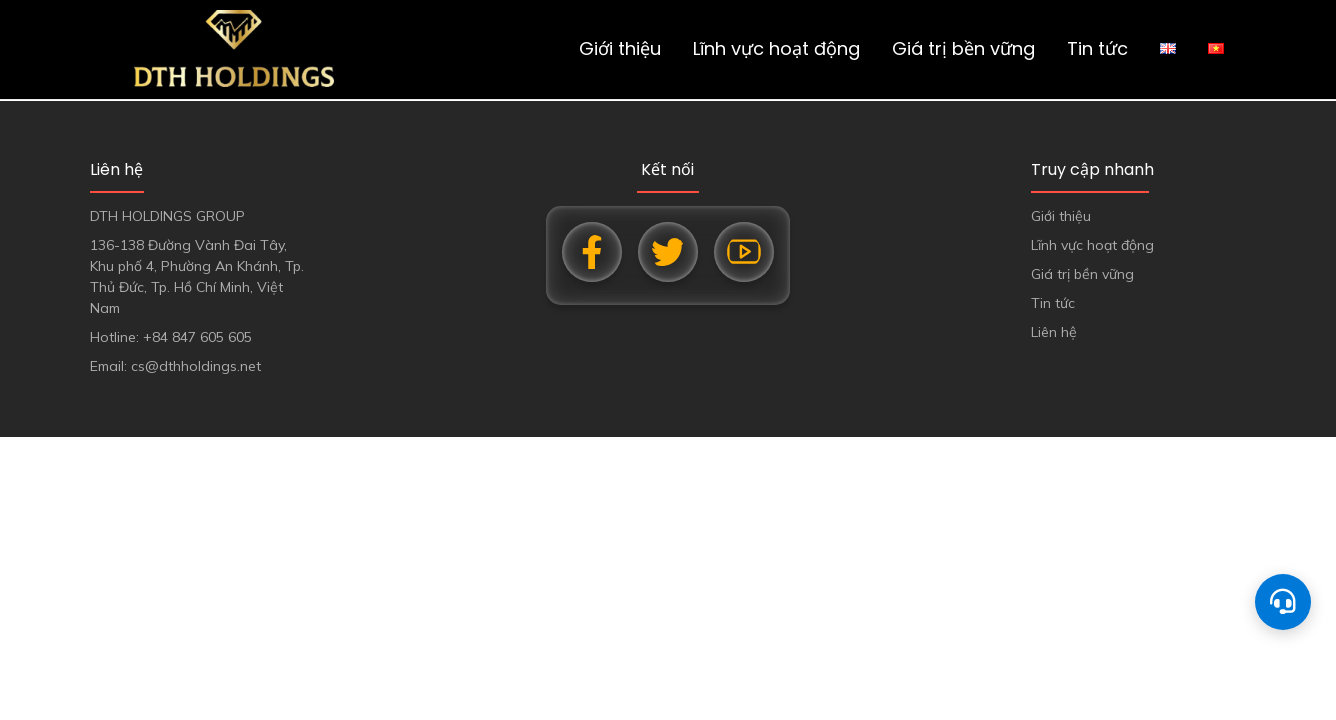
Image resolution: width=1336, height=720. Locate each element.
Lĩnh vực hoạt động (776, 48)
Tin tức (1097, 48)
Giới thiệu (620, 48)
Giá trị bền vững (963, 48)
